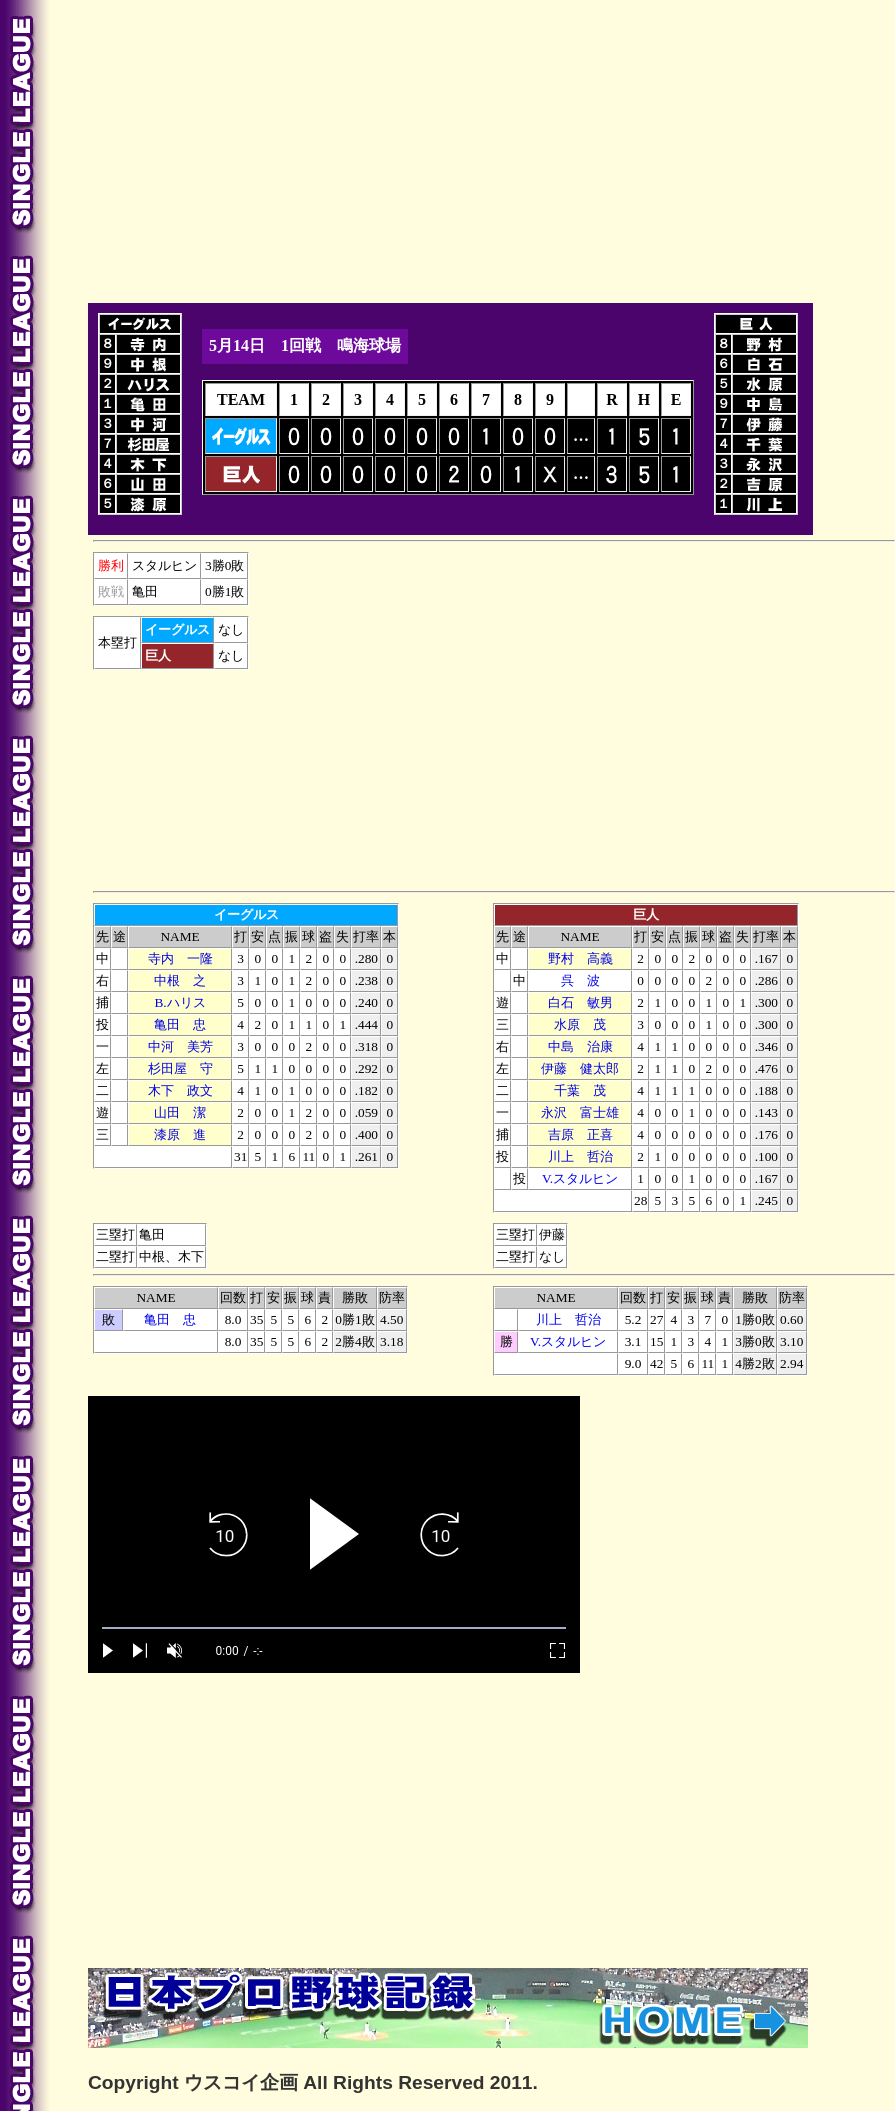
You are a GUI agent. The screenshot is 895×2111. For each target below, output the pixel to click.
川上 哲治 (580, 1156)
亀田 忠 (180, 1024)
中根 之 (180, 980)
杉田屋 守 (180, 1068)
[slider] (334, 1628)
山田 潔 (180, 1112)
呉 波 (580, 980)
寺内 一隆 (180, 958)
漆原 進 (180, 1134)
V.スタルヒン (580, 1178)
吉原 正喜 (580, 1134)
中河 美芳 (180, 1046)
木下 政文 (180, 1090)
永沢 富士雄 (580, 1112)
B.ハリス (179, 1002)
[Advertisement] (334, 148)
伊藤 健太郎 (580, 1068)
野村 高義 (580, 958)
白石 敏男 (580, 1002)
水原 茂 (580, 1024)
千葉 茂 (580, 1090)
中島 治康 (580, 1046)
